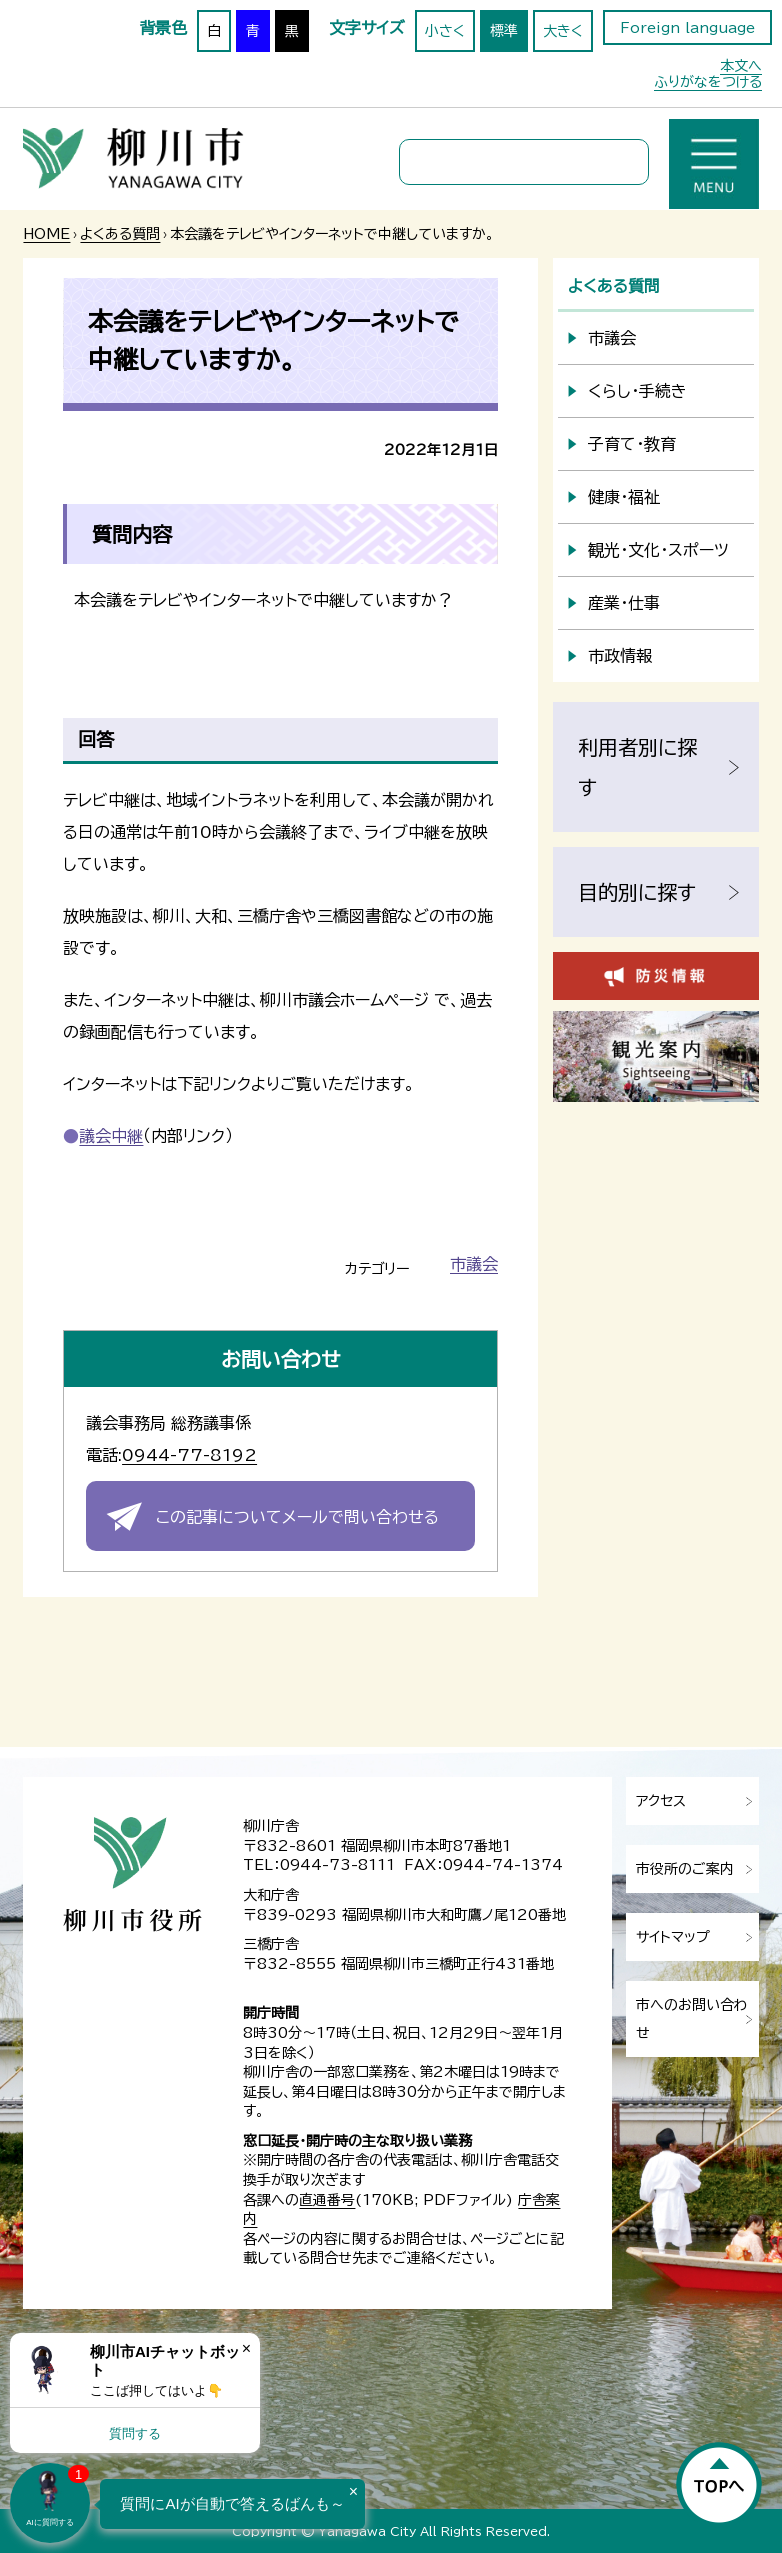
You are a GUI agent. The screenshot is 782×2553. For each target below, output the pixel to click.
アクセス (661, 1801)
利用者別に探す (637, 767)
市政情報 (620, 656)
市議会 (474, 1264)
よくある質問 (120, 234)
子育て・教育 (632, 444)
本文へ (741, 66)
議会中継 (111, 1136)
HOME (46, 234)
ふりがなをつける (708, 82)
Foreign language (687, 28)
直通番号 (327, 2200)
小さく (445, 31)
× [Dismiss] (246, 2348)
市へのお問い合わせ (692, 2019)
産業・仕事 (624, 603)
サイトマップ (673, 1937)
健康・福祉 (624, 497)
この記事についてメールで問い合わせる (297, 1517)
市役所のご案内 (685, 1869)
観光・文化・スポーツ (658, 550)
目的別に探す (637, 892)
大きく (563, 31)
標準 (504, 31)
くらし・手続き (637, 391)
